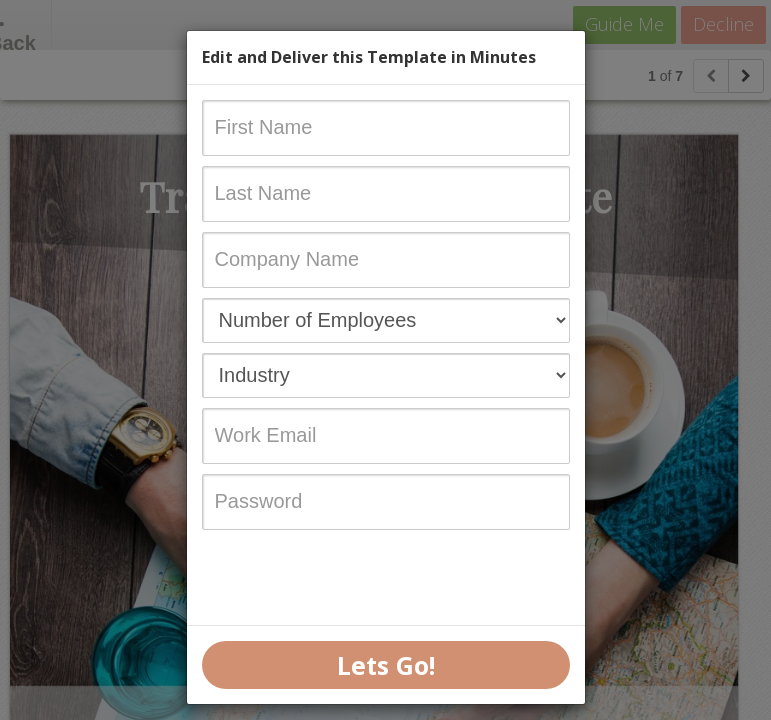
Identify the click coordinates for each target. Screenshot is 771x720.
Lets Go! (386, 665)
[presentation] (354, 579)
